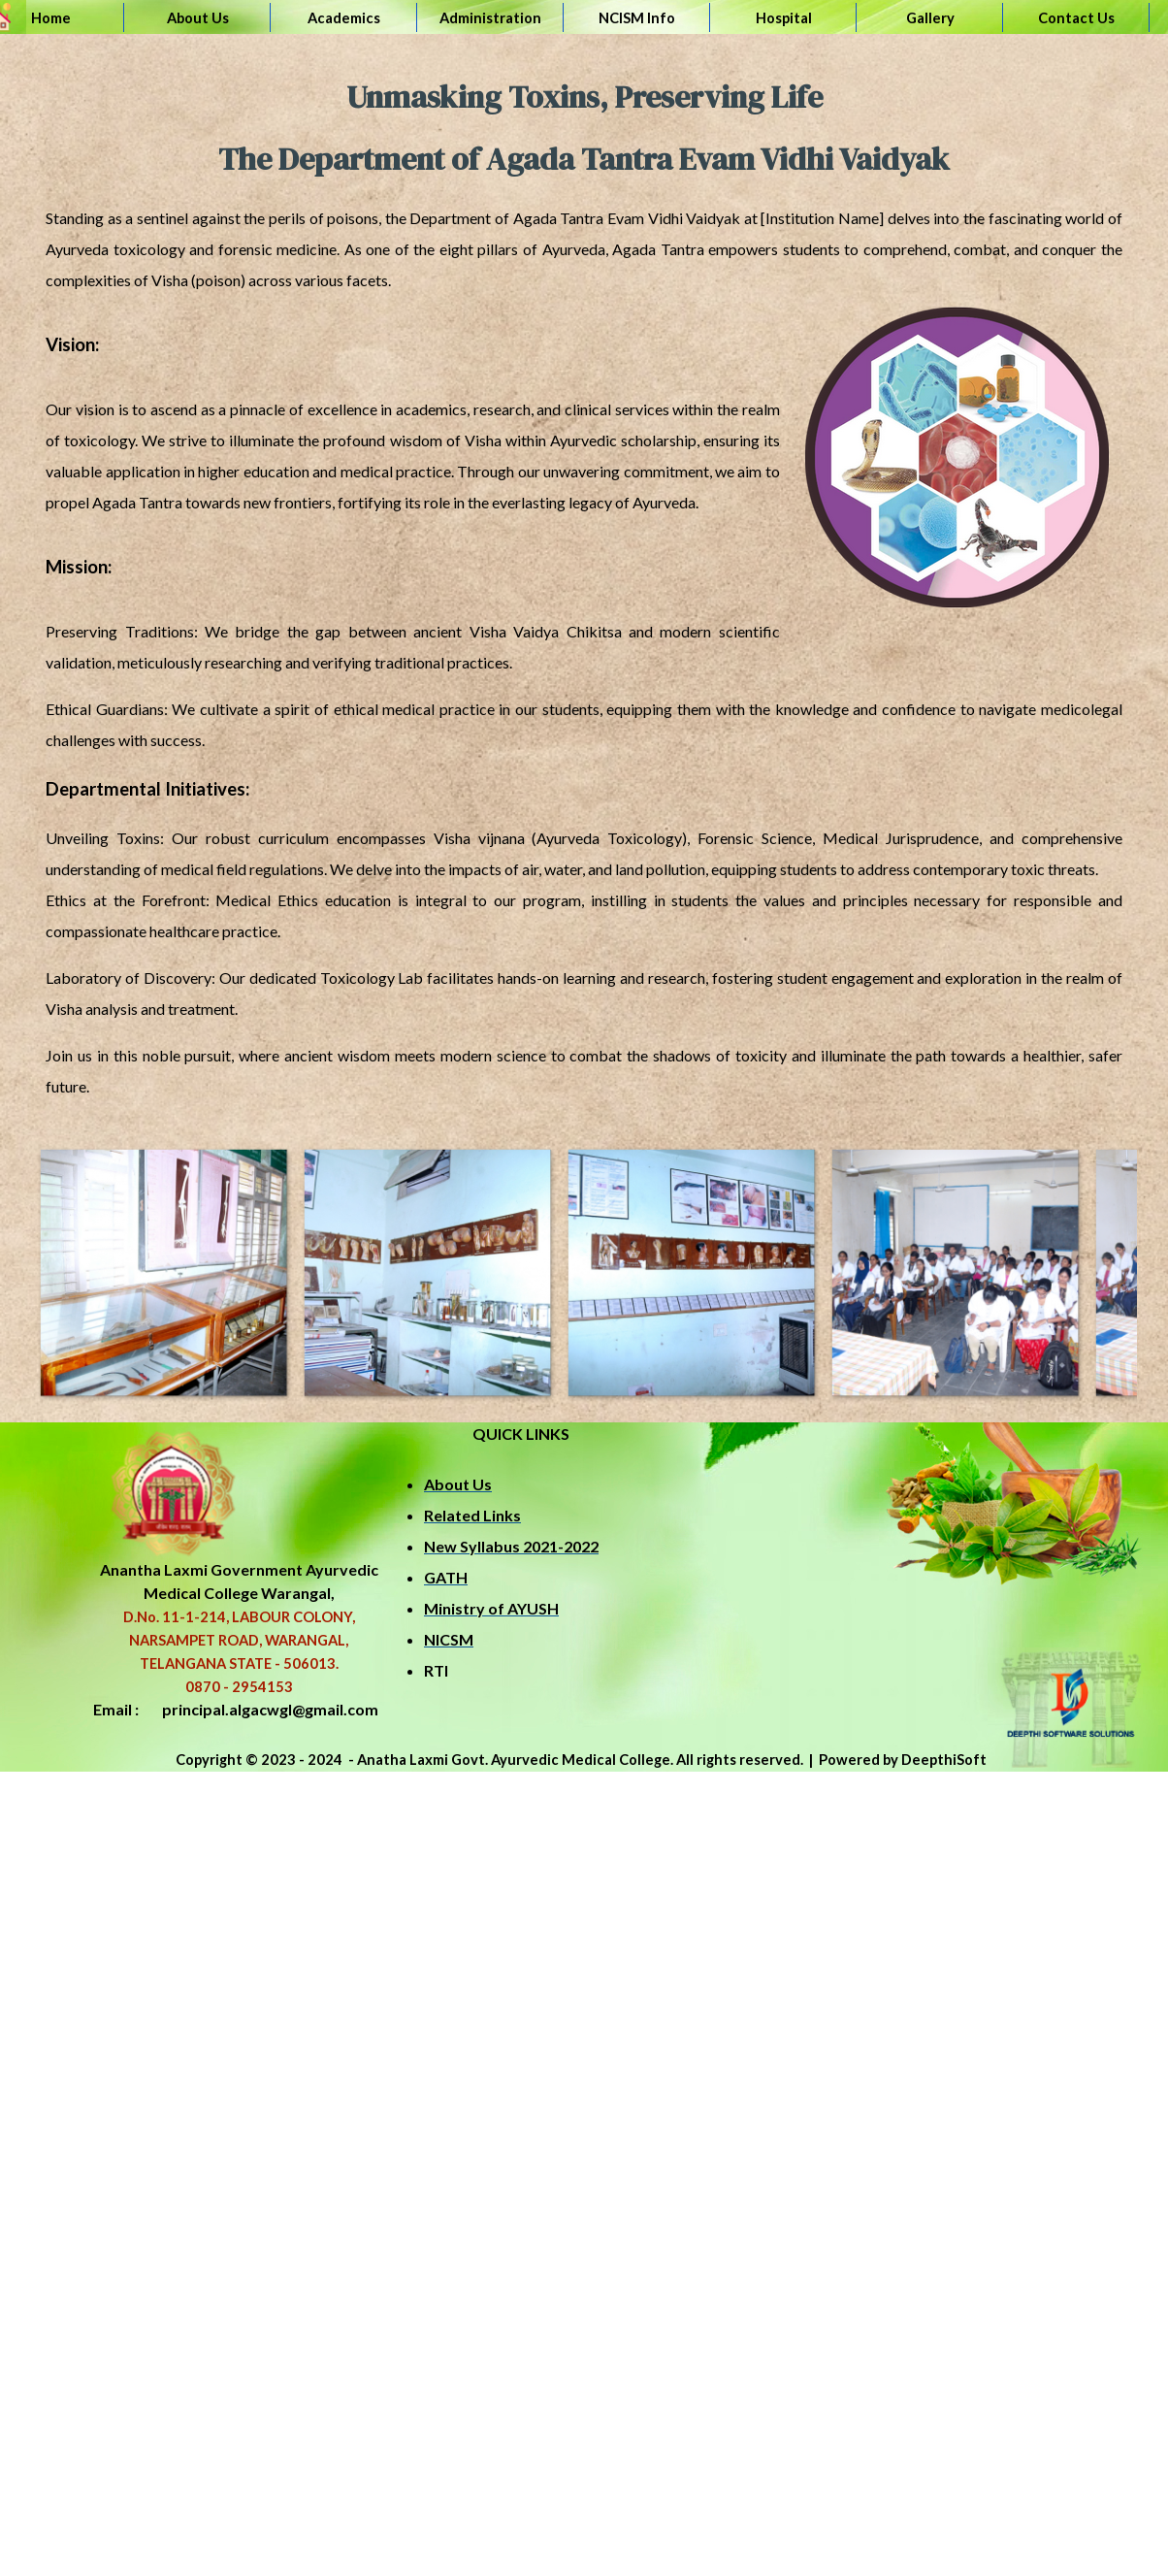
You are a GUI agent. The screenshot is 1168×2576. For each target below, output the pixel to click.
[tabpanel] (584, 584)
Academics (344, 18)
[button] (163, 1272)
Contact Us (1076, 18)
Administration (490, 18)
